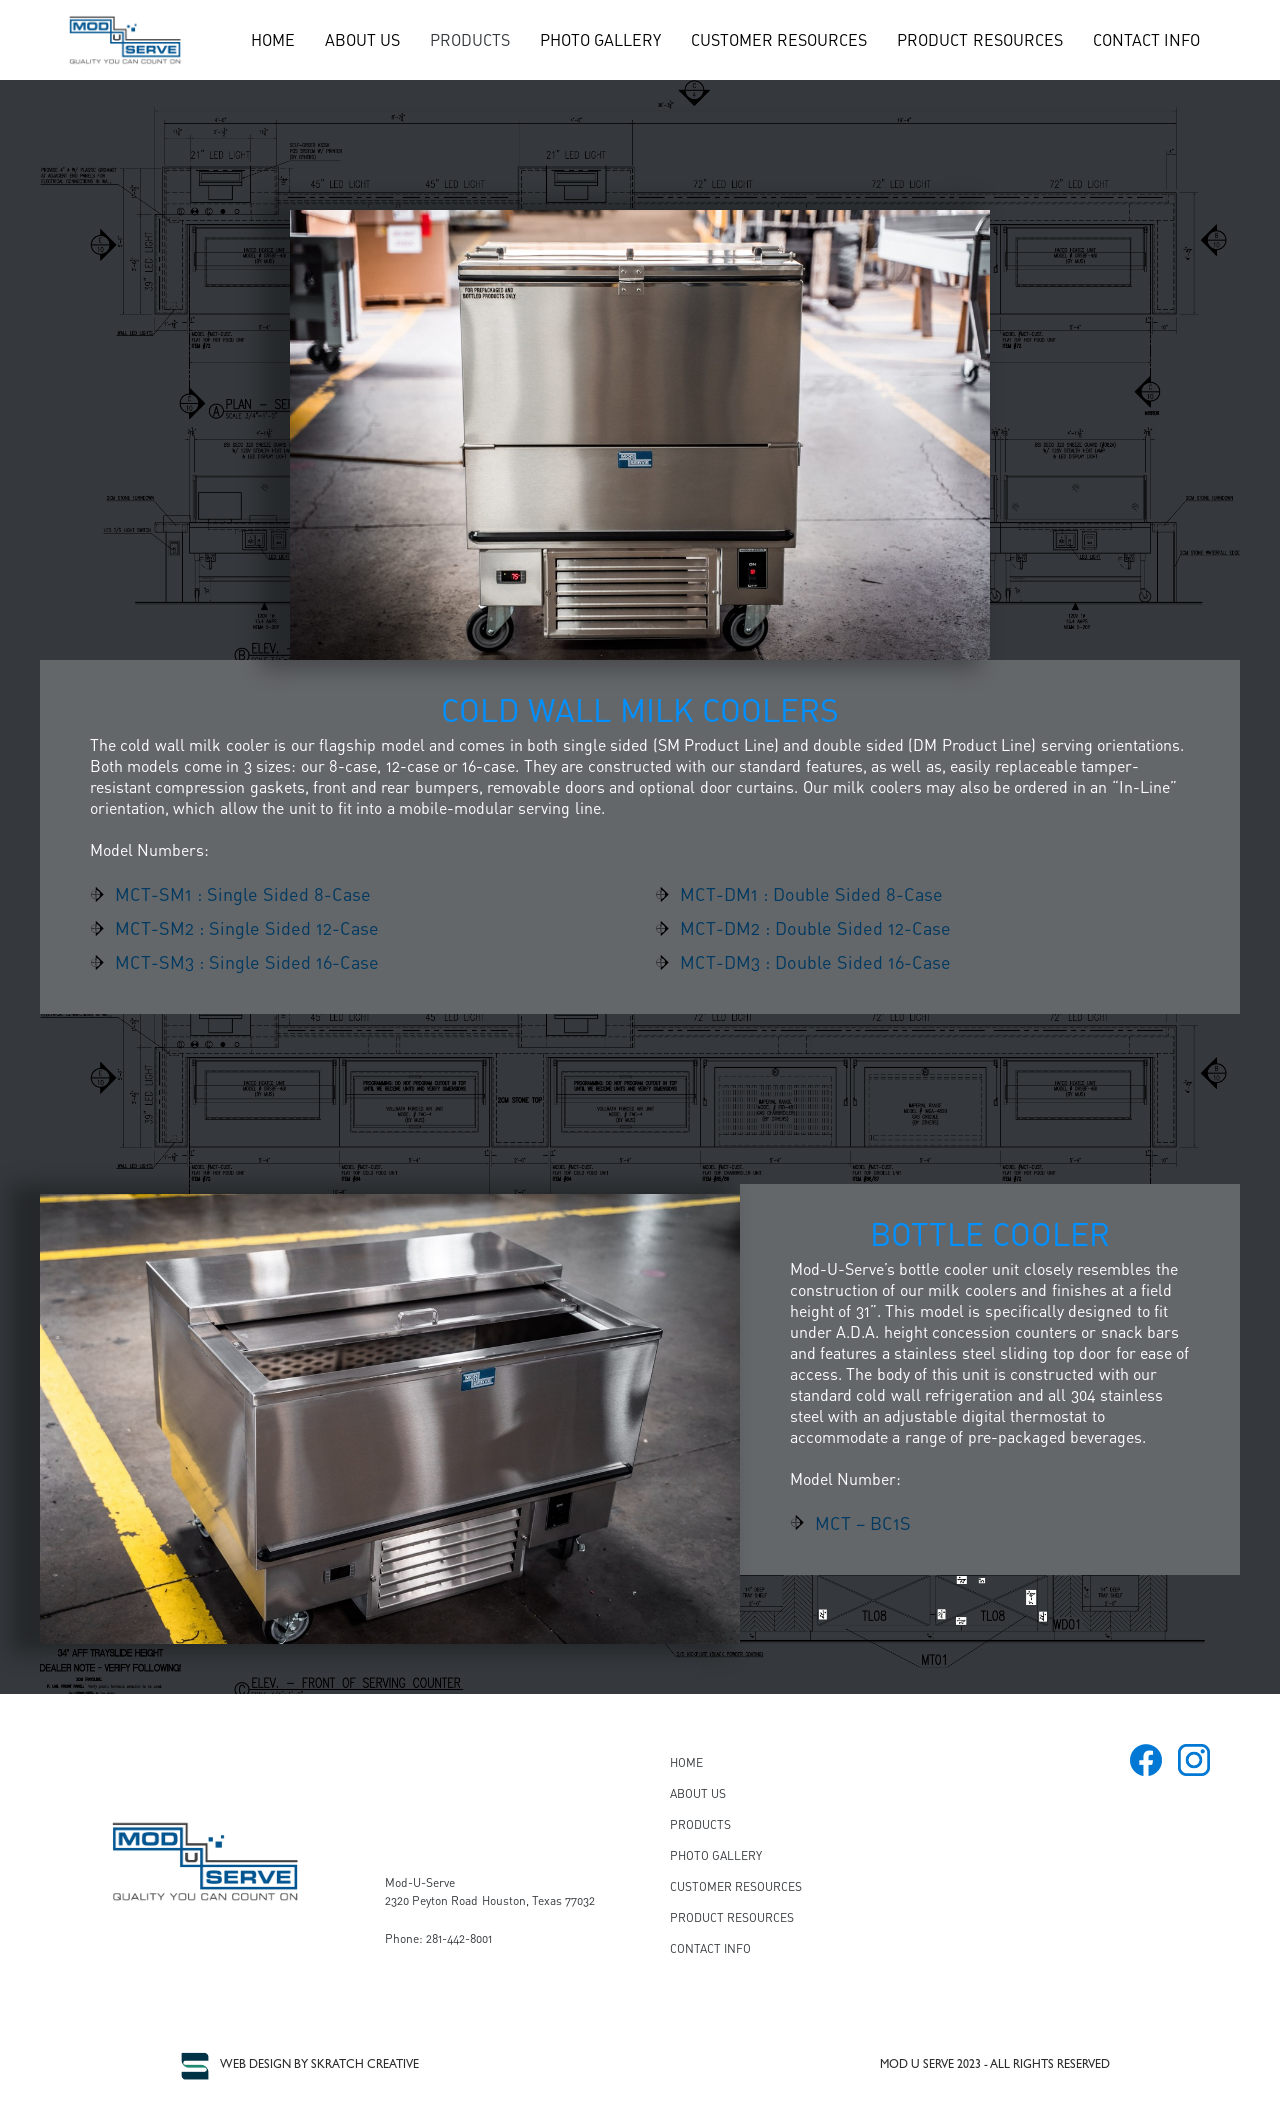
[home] (125, 40)
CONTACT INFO (1146, 40)
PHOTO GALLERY (600, 40)
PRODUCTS (470, 40)
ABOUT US (362, 40)
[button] (470, 40)
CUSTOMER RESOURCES (779, 40)
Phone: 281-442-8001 (438, 1938)
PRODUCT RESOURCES (979, 40)
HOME (273, 40)
